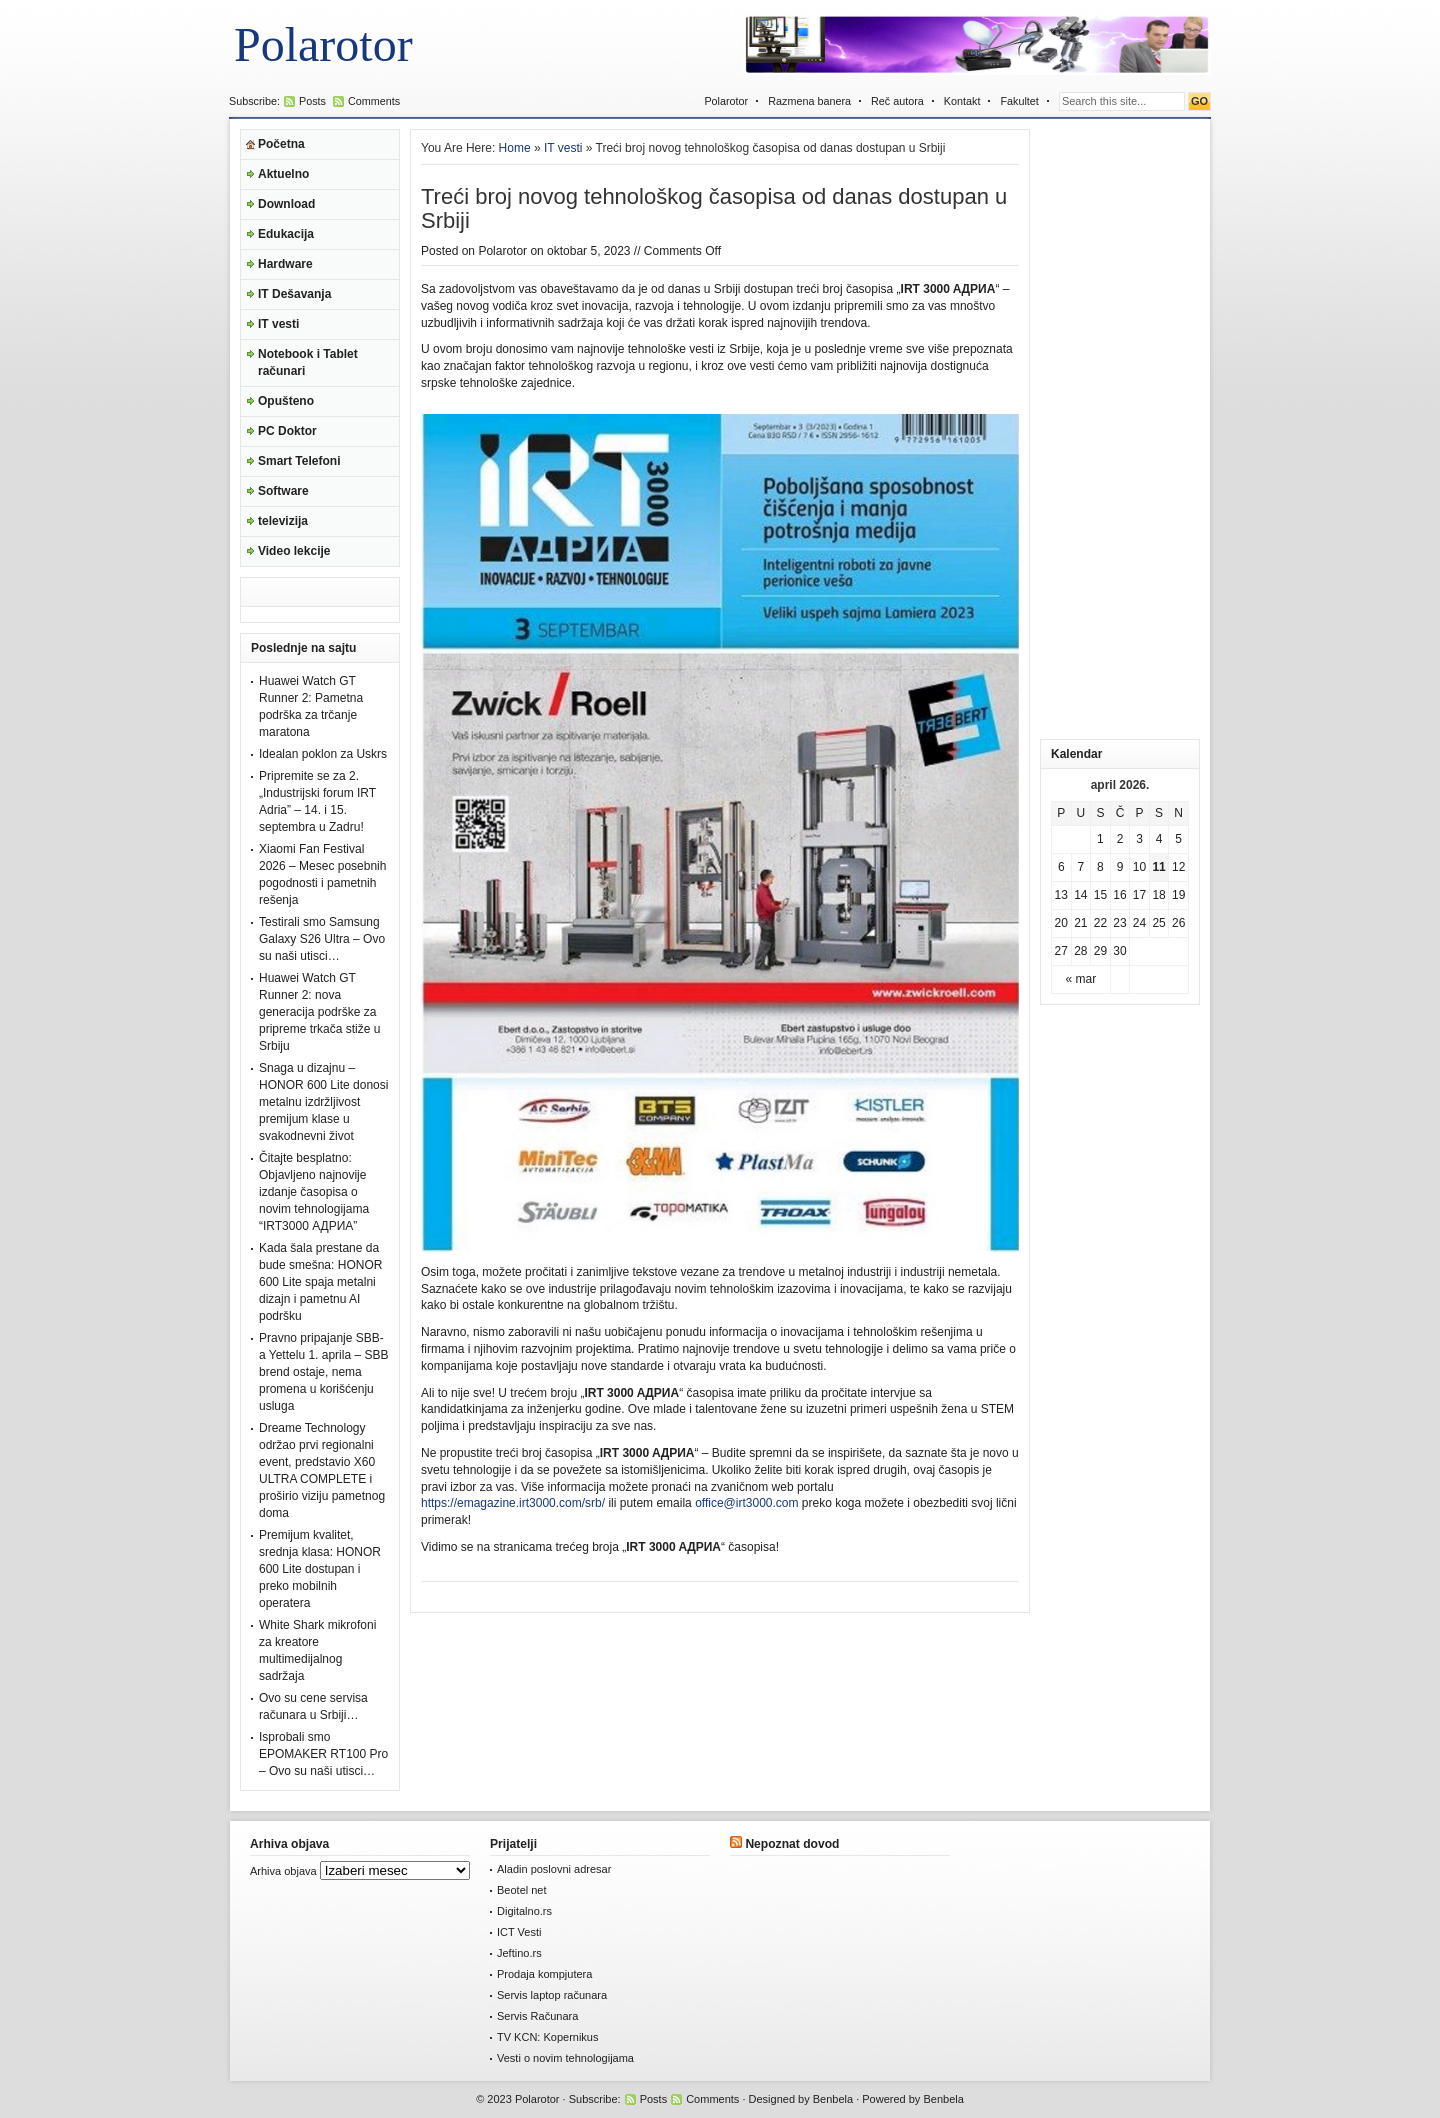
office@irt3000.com (746, 1503)
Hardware (285, 264)
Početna (281, 144)
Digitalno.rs (524, 1911)
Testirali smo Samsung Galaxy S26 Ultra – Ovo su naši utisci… (322, 939)
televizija (283, 521)
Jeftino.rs (519, 1953)
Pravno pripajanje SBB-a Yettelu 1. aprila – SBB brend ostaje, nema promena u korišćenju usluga (323, 1372)
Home (515, 148)
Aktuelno (283, 174)
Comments (374, 101)
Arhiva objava (283, 1871)
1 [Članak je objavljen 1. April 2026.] (1100, 839)
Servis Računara (537, 2016)
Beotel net (522, 1890)
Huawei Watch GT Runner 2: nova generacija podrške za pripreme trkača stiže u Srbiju (319, 1012)
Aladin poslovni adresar (554, 1869)
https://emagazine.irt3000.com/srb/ (513, 1503)
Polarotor (323, 44)
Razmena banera (809, 101)
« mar (1081, 979)
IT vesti (278, 324)
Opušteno (286, 401)
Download (286, 204)
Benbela (833, 2099)
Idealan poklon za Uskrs (323, 754)
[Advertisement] (1120, 429)
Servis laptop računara (552, 1995)
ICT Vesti (519, 1932)
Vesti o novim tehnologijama (565, 2058)
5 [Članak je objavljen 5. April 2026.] (1178, 839)
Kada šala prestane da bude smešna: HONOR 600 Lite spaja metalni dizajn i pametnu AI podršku (320, 1282)
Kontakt (962, 101)
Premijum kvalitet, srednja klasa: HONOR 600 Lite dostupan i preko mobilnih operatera (320, 1569)
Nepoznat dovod (792, 1844)
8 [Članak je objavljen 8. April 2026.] (1100, 867)
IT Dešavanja (294, 294)
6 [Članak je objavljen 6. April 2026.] (1061, 867)
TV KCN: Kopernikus (547, 2037)
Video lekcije (294, 551)
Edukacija (286, 234)
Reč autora (897, 101)
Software (283, 491)
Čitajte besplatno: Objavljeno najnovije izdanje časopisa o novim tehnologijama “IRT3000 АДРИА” (314, 1192)
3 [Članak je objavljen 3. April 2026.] (1139, 839)
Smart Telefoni (299, 461)
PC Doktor (287, 431)
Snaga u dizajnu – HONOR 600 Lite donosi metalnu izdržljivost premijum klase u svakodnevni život (323, 1102)
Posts (312, 101)
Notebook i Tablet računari (308, 362)
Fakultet (1019, 101)
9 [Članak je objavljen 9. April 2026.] (1120, 867)
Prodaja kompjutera (544, 1974)
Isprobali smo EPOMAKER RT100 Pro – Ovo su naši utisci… (323, 1754)
